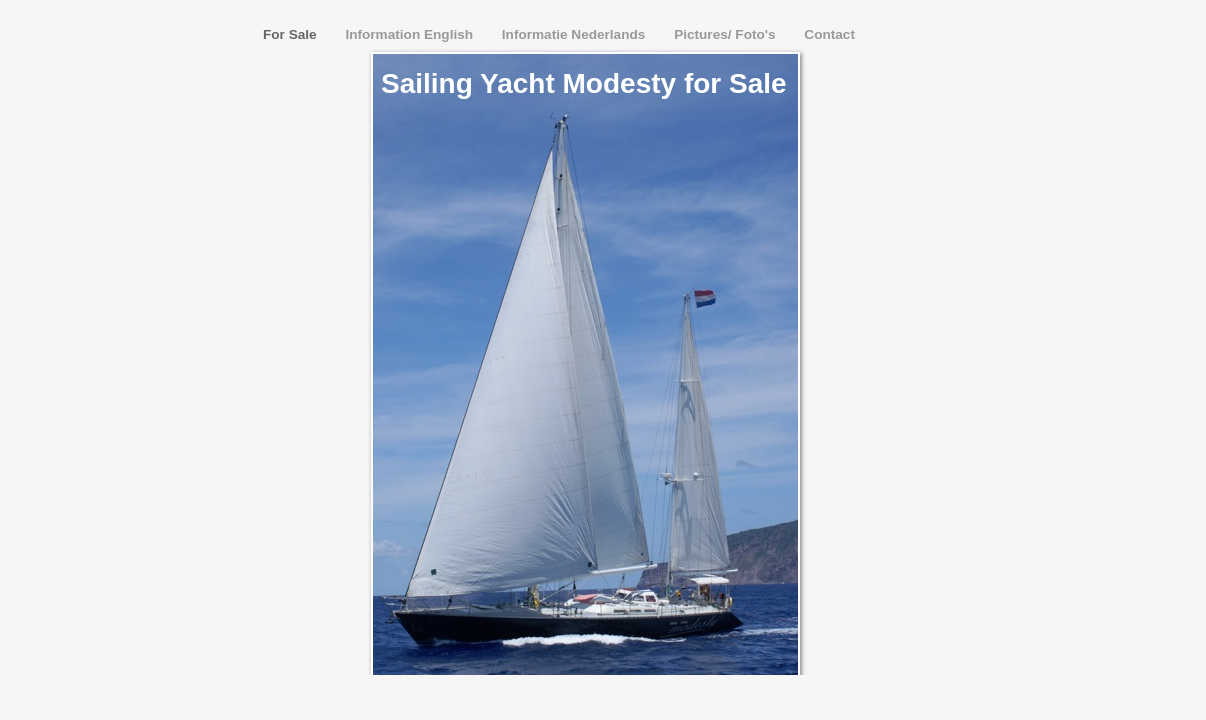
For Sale (291, 34)
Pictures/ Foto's (726, 34)
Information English (410, 34)
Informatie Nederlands (575, 34)
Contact (829, 34)
